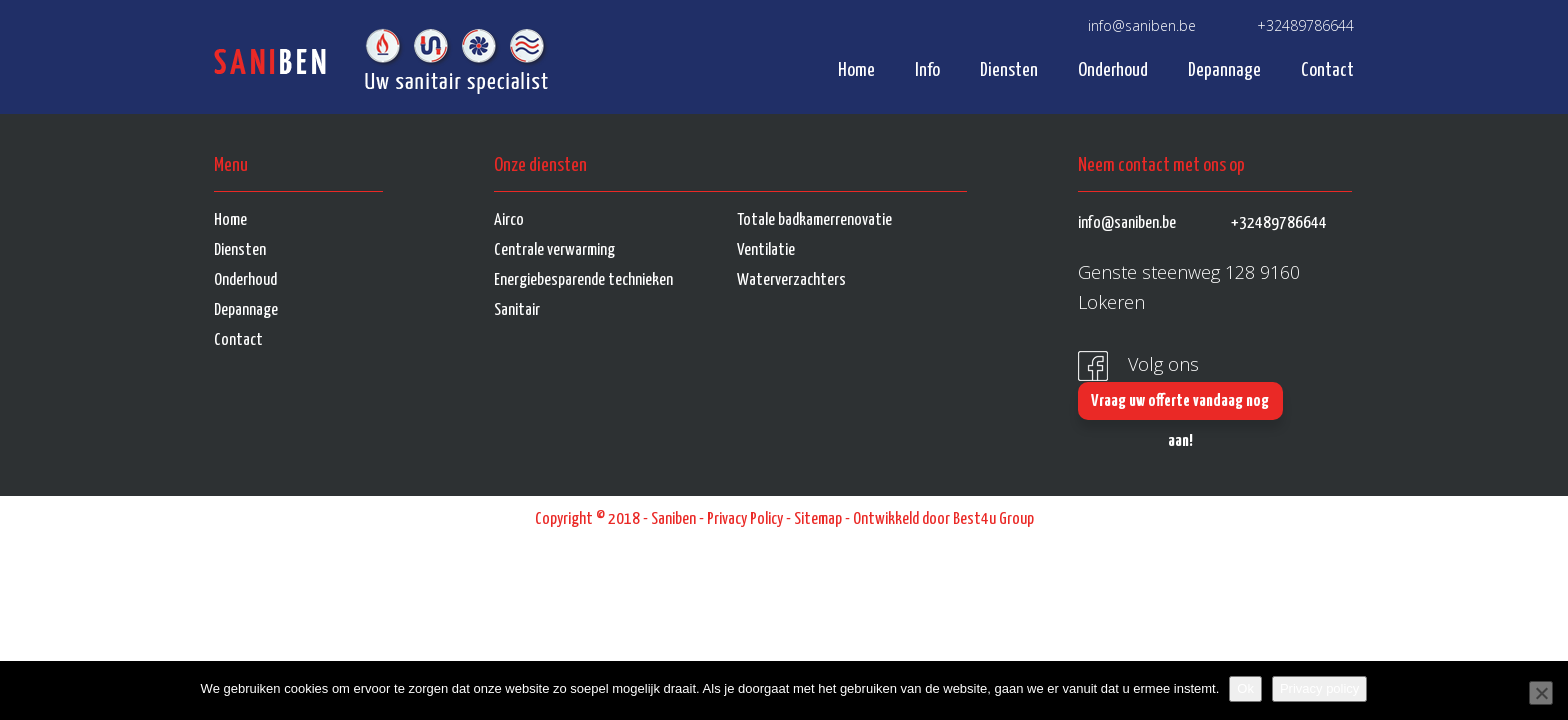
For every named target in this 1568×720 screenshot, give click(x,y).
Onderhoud (1113, 70)
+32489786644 (1305, 25)
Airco (509, 220)
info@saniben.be (1142, 25)
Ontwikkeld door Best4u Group (943, 519)
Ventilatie (766, 250)
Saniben (673, 519)
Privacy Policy (745, 519)
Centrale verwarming (554, 250)
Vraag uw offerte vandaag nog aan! (1180, 406)
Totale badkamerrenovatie (814, 220)
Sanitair (517, 310)
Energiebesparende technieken (583, 280)
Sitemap (818, 519)
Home (856, 70)
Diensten (1009, 70)
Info (927, 70)
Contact (1327, 70)
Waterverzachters (791, 280)
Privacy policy (1319, 688)
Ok (1245, 688)
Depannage (1224, 70)
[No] (1541, 693)
